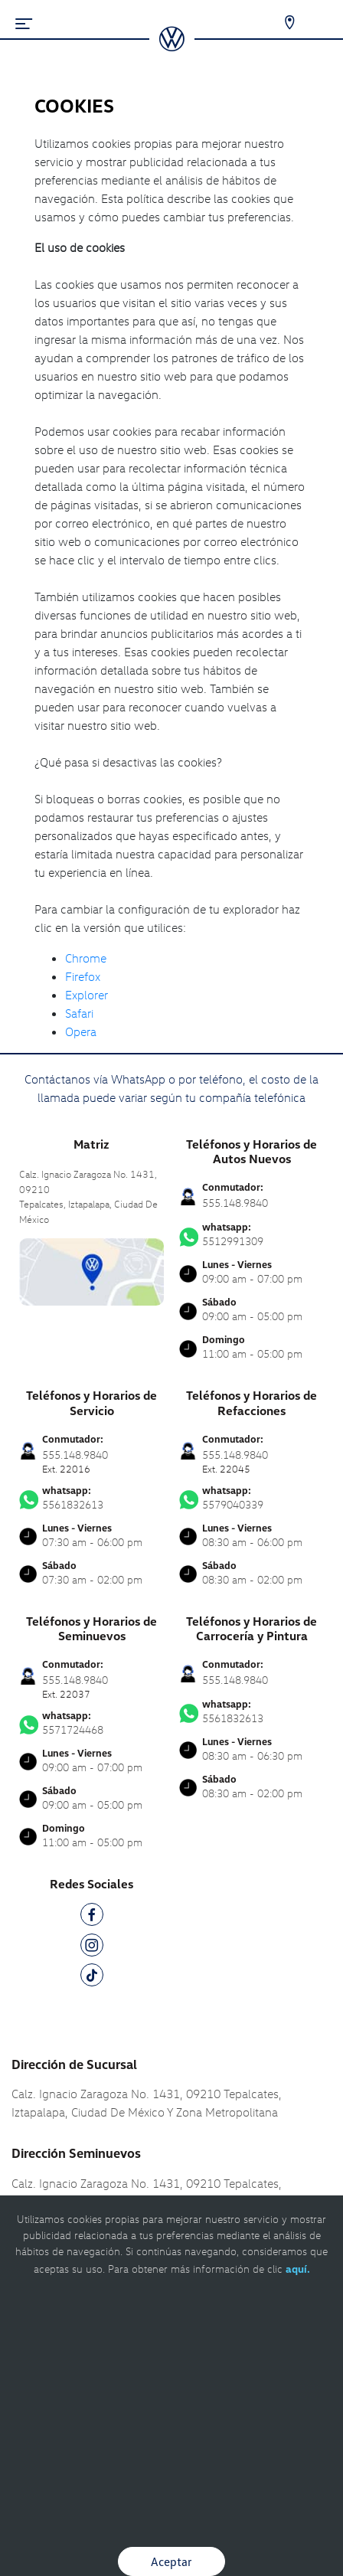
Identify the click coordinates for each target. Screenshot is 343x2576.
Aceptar (171, 2561)
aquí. (298, 2268)
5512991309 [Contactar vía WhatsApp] (251, 1234)
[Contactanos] (280, 22)
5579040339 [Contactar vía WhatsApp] (251, 1498)
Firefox (82, 976)
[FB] (91, 1917)
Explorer (86, 994)
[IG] (91, 1947)
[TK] (91, 1977)
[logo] (171, 46)
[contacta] (91, 1270)
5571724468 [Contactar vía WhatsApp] (91, 1723)
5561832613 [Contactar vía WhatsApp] (91, 1498)
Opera (80, 1031)
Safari (79, 1013)
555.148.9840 (235, 1202)
